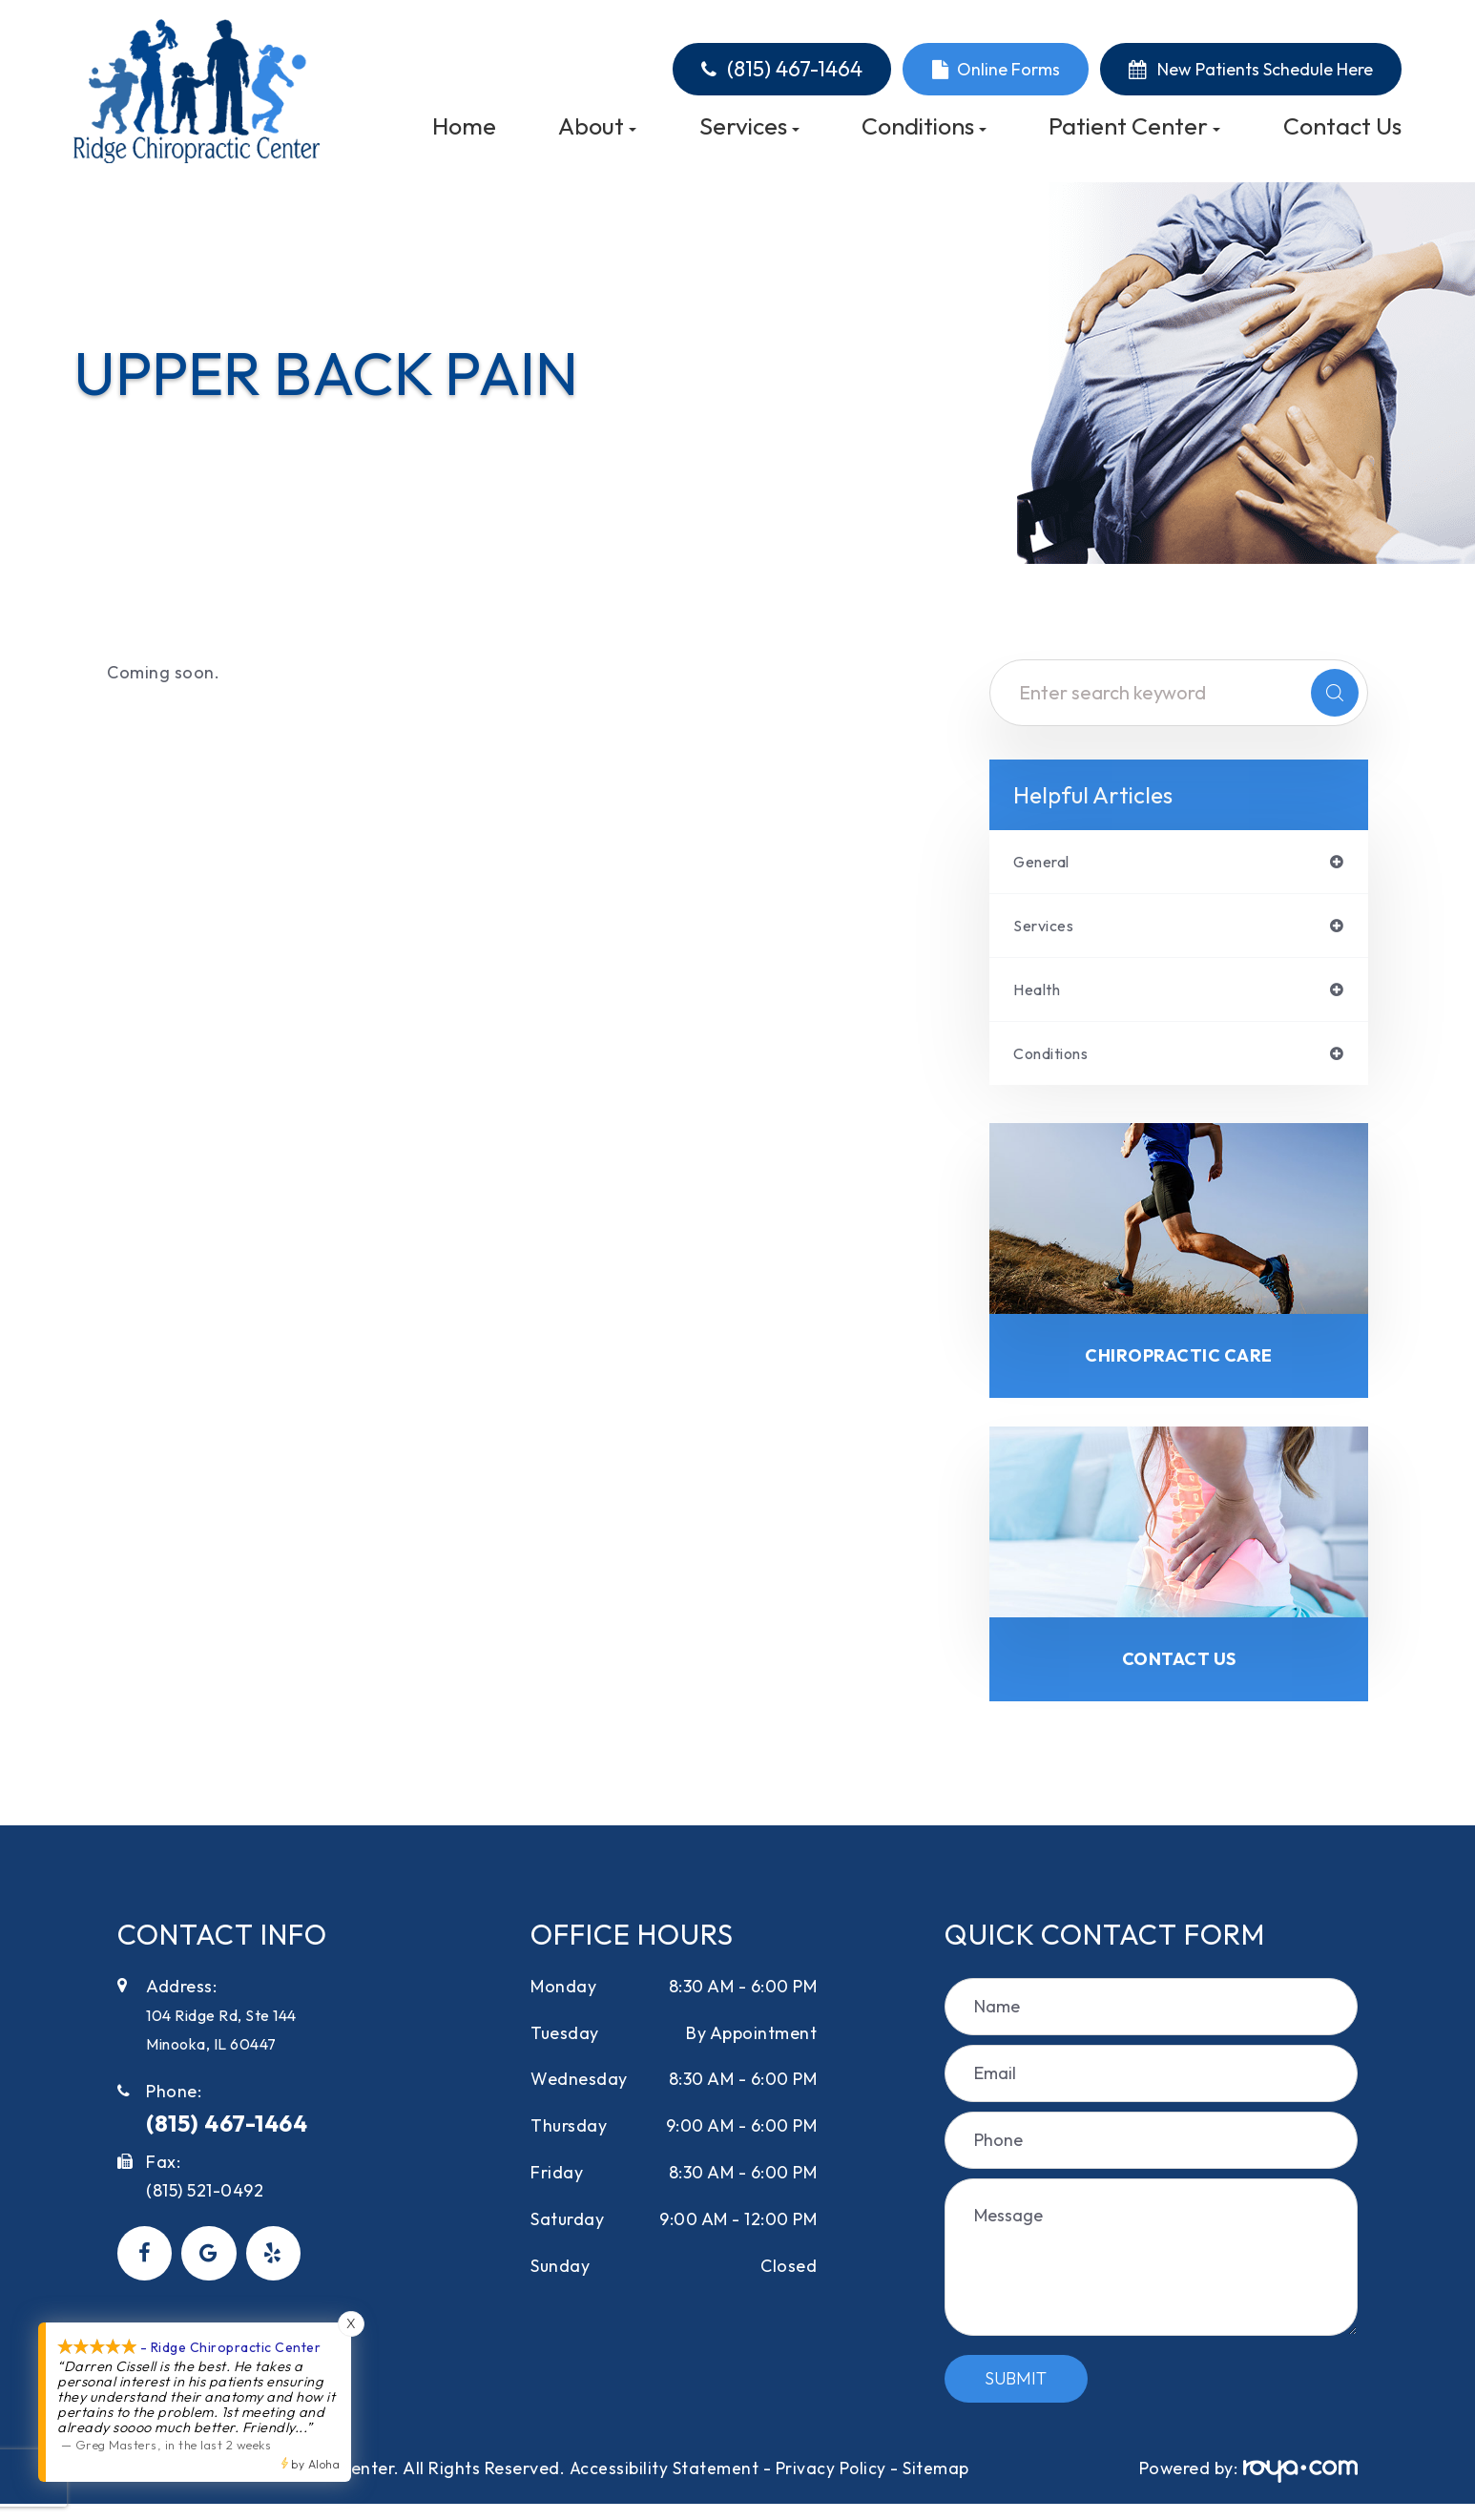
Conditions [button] (924, 126)
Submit (1016, 2394)
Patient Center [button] (1134, 126)
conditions (1057, 1060)
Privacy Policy (831, 2483)
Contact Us (1342, 126)
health (1040, 994)
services (1046, 928)
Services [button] (749, 126)
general (1046, 862)
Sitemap (937, 2483)
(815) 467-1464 (794, 69)
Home (464, 126)
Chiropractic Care (1179, 1365)
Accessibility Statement (664, 2483)
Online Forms (1008, 69)
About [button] (597, 126)
